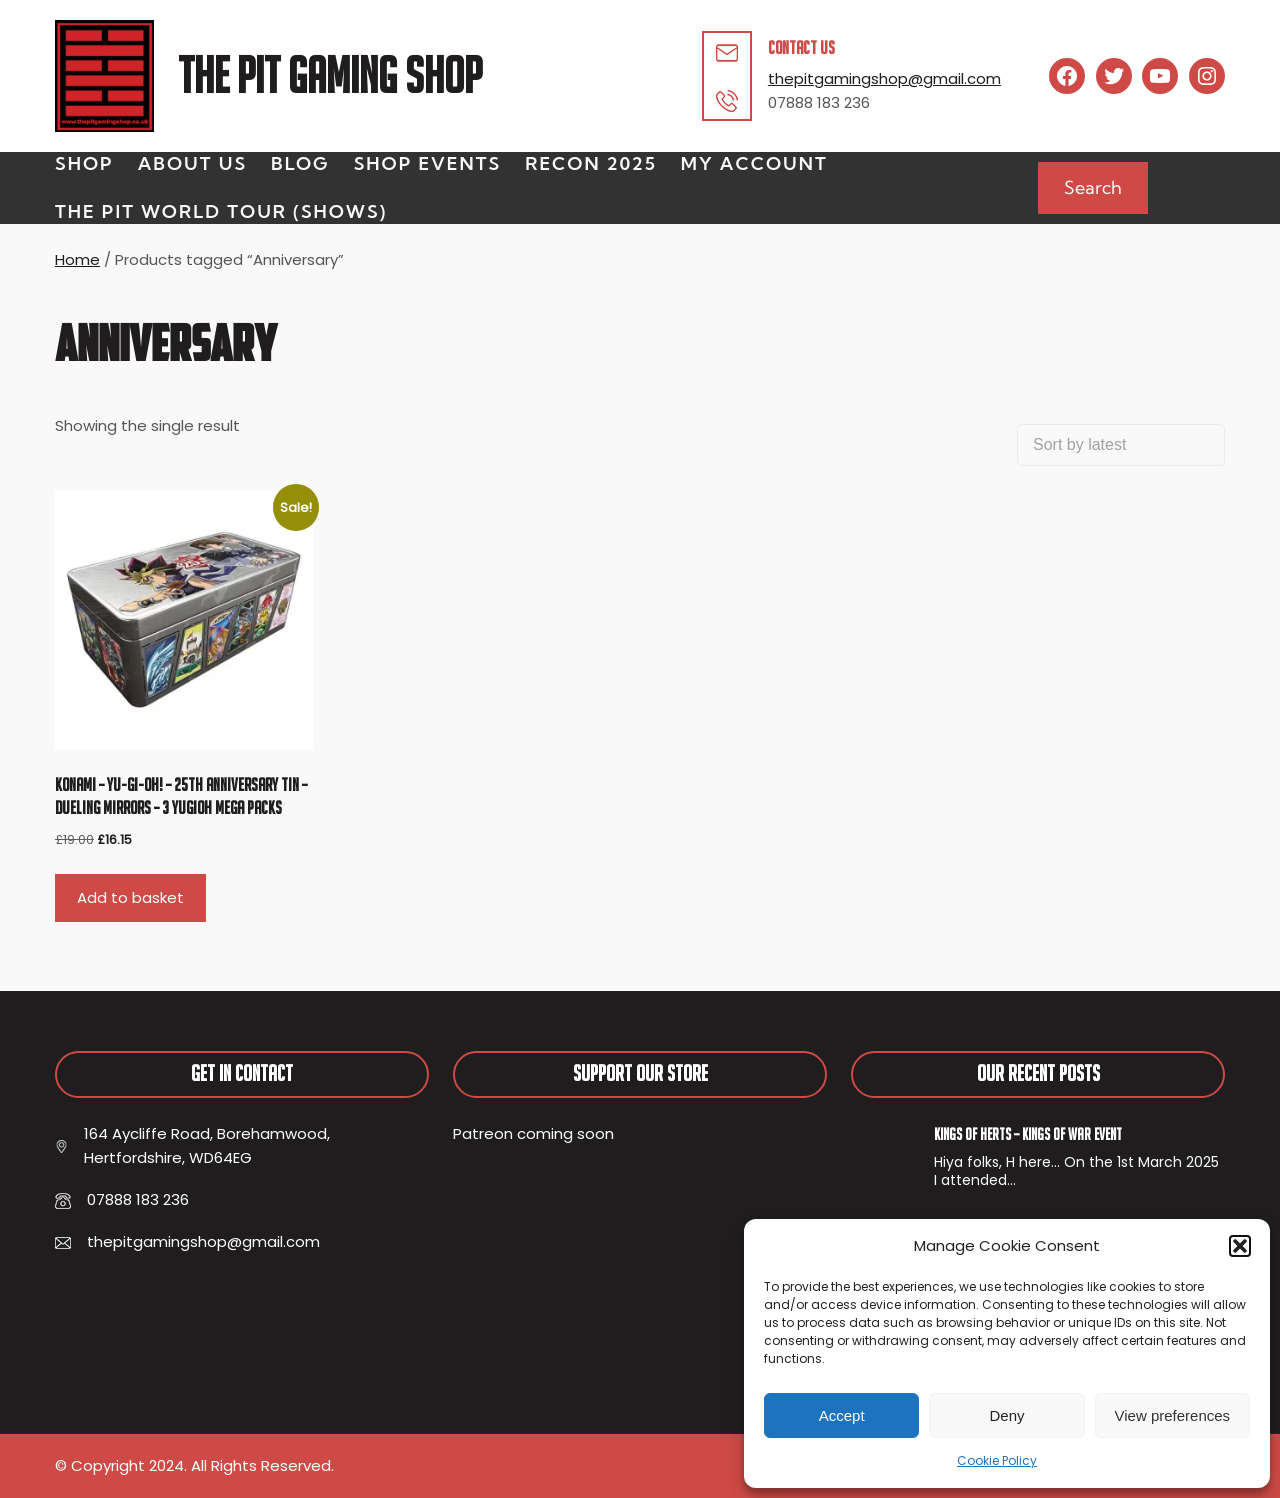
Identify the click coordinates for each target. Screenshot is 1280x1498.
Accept (842, 1415)
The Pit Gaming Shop (330, 75)
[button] (1240, 1246)
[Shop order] (1121, 445)
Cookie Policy (997, 1460)
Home (77, 259)
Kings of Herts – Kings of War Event (1028, 1134)
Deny (1006, 1415)
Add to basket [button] (130, 897)
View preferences (1173, 1415)
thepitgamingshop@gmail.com (884, 78)
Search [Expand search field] (1093, 187)
